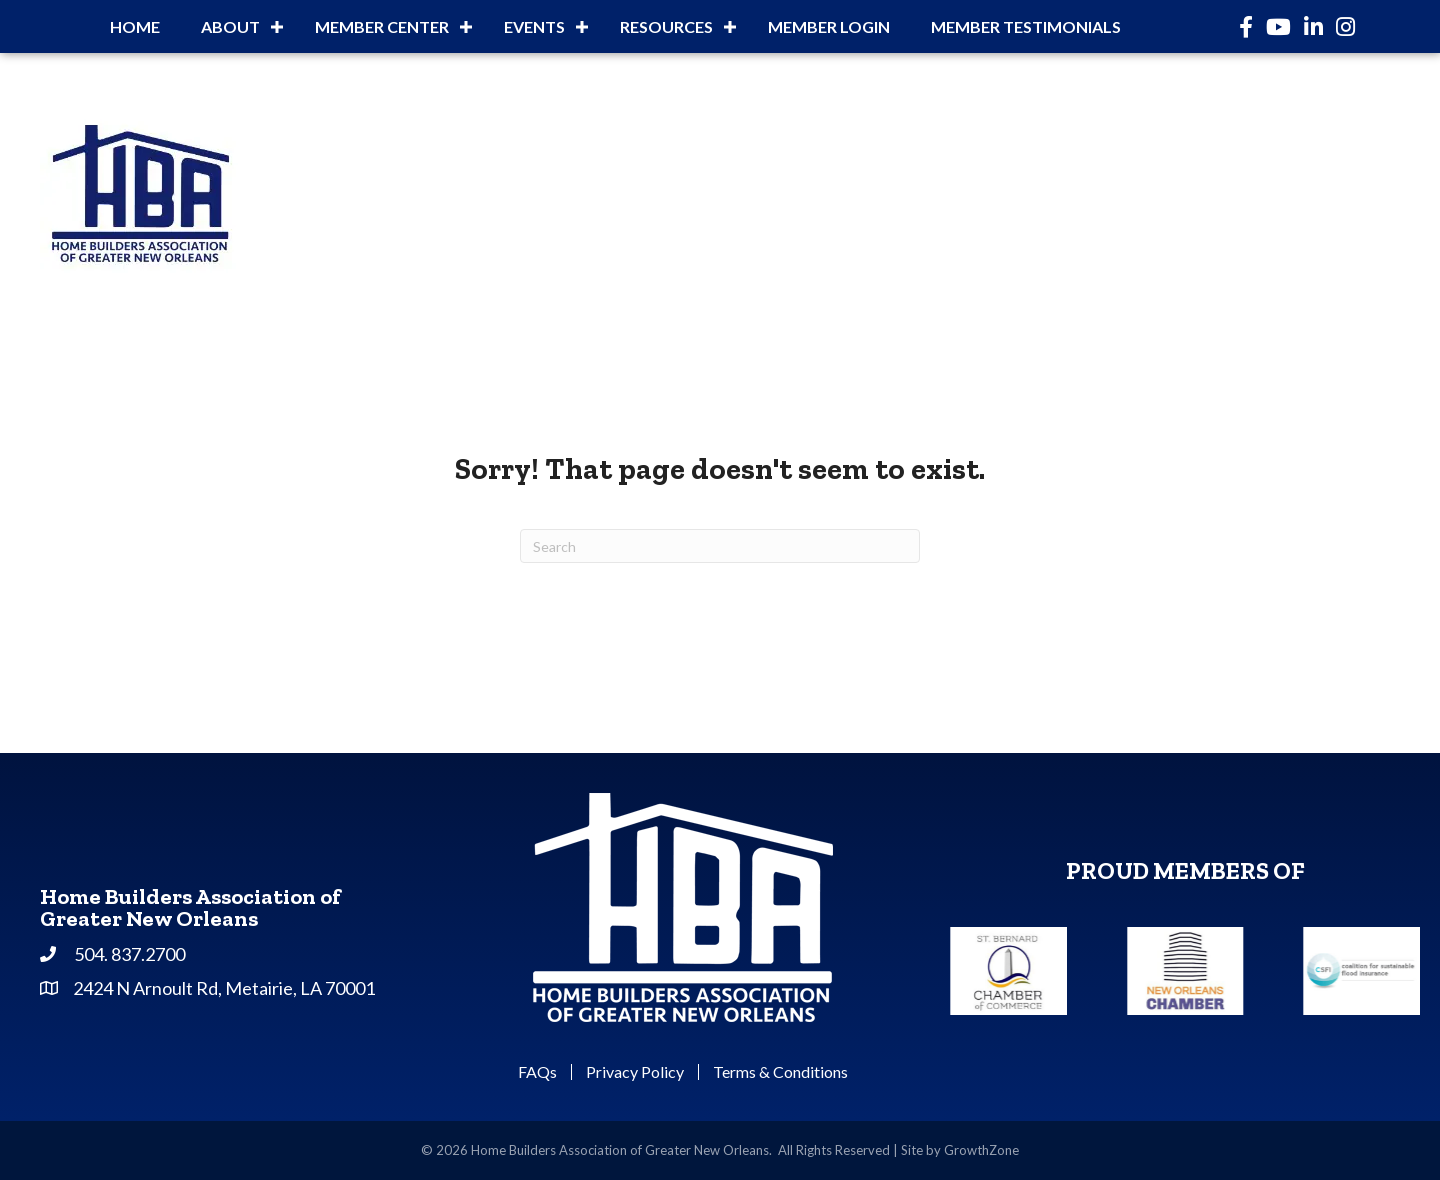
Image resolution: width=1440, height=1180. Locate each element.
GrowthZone (981, 1150)
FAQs (537, 1072)
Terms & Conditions (780, 1072)
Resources (666, 26)
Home (135, 26)
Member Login (829, 26)
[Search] (720, 546)
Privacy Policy (635, 1072)
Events (534, 26)
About (230, 26)
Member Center (382, 26)
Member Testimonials (1026, 26)
